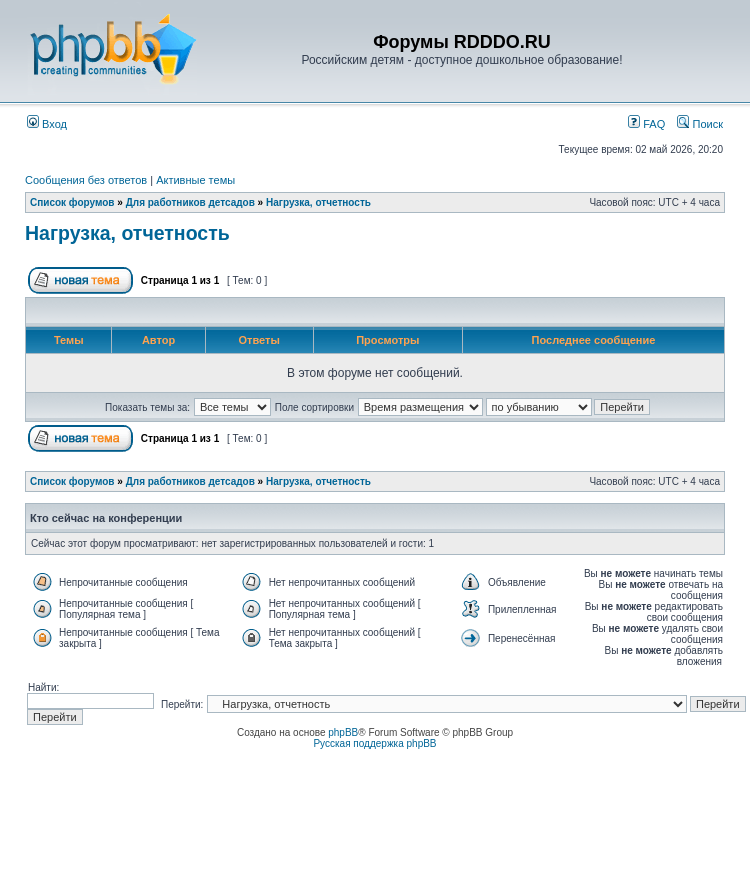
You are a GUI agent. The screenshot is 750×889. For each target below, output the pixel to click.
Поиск (700, 124)
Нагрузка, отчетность (318, 202)
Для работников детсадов (190, 202)
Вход (47, 124)
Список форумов (72, 202)
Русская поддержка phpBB (374, 743)
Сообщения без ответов (86, 180)
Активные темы (195, 180)
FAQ (646, 124)
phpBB (343, 732)
